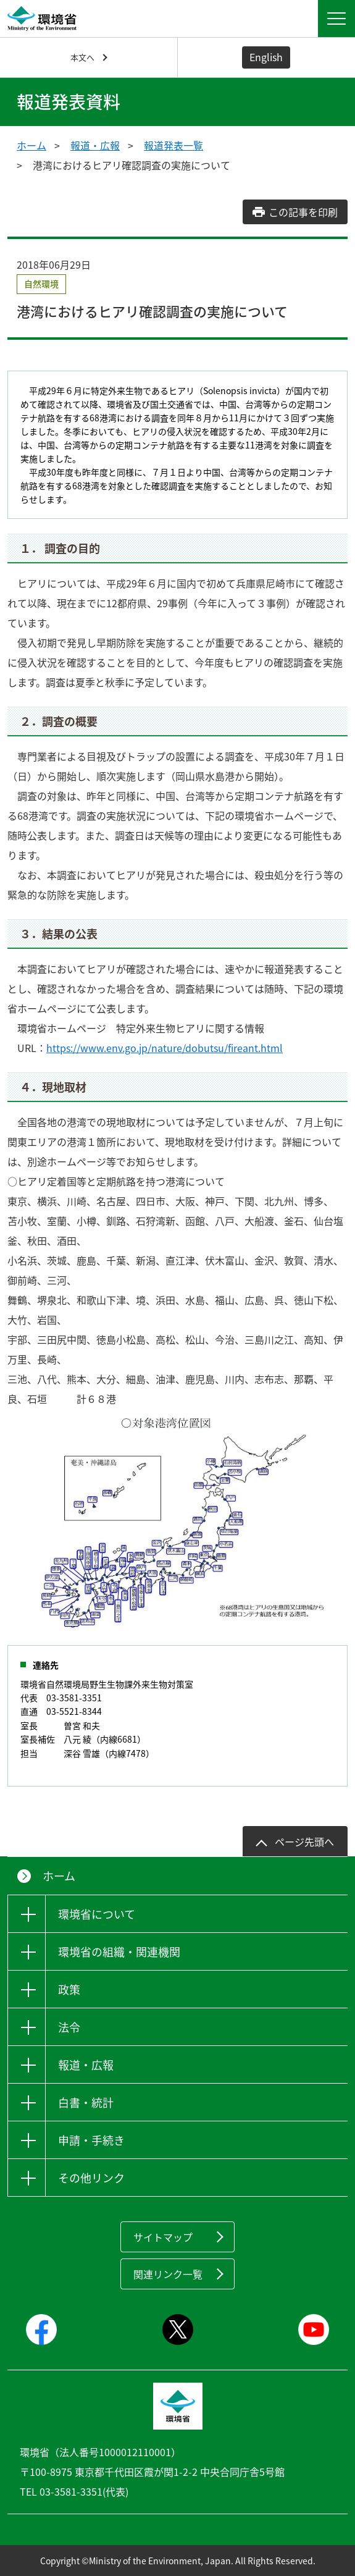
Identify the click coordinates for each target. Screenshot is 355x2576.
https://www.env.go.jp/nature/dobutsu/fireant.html (164, 1047)
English (266, 56)
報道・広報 (95, 145)
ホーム (31, 145)
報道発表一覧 (173, 145)
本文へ (82, 57)
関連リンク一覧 (168, 2274)
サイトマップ (163, 2236)
